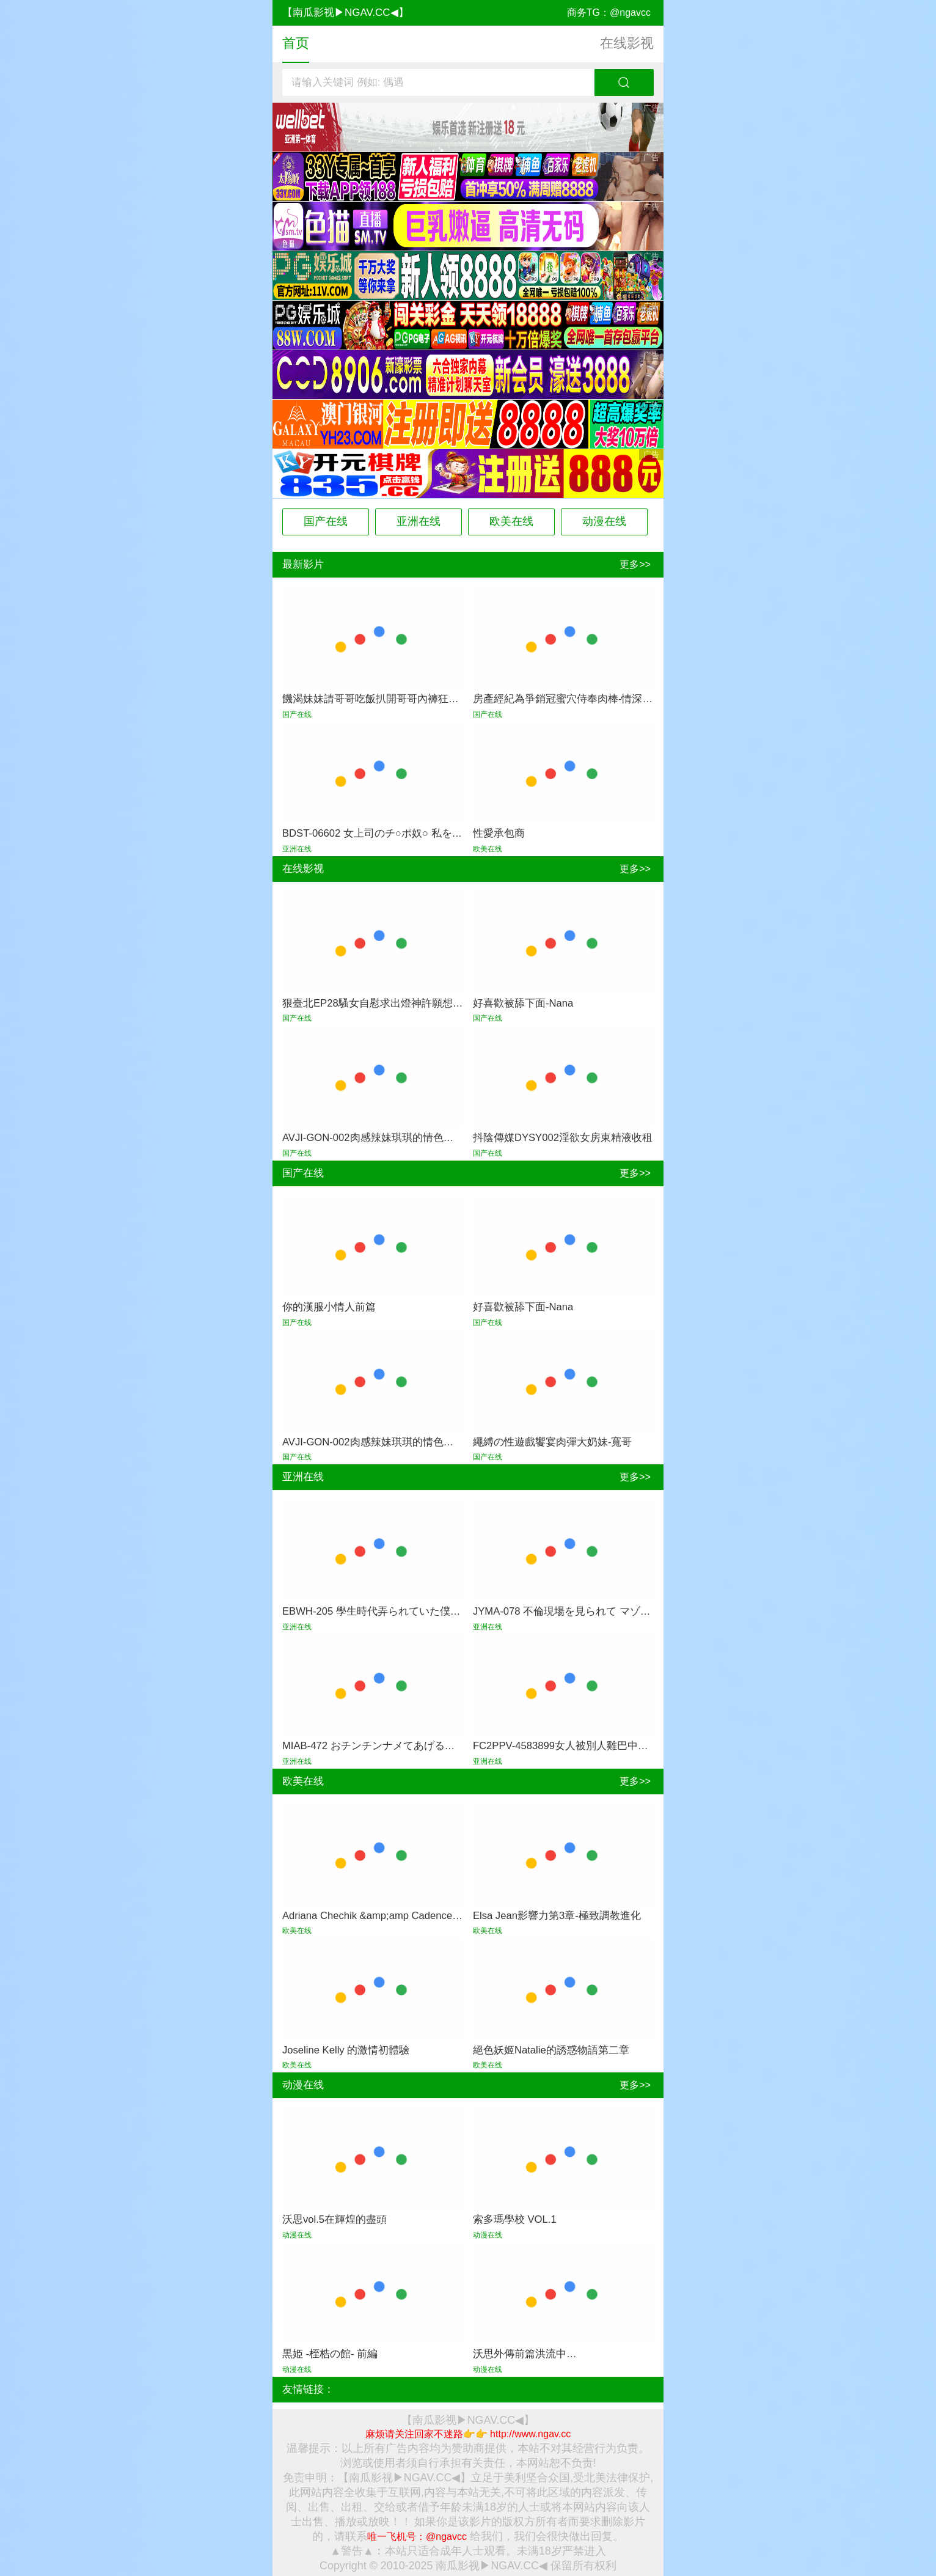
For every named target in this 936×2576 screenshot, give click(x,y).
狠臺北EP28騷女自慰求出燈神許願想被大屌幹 (388, 1003)
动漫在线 (604, 521)
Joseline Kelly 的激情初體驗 (345, 2050)
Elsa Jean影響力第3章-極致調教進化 (557, 1915)
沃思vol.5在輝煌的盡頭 (334, 2219)
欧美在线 (511, 521)
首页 (295, 43)
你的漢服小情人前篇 (329, 1307)
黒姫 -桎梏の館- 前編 (330, 2354)
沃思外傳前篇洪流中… (525, 2354)
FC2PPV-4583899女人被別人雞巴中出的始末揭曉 (586, 1746)
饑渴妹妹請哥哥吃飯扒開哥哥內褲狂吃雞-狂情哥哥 (398, 699)
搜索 (624, 82)
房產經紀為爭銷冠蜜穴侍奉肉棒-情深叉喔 (568, 699)
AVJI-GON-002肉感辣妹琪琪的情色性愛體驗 (383, 1137)
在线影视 (627, 43)
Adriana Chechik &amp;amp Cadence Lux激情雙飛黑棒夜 (413, 1915)
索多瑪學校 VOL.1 (515, 2219)
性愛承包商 (499, 833)
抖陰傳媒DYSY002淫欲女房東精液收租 (563, 1137)
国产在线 (326, 521)
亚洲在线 (419, 521)
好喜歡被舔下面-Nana (523, 1003)
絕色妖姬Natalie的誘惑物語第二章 (551, 2050)
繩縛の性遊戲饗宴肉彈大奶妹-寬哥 (552, 1442)
